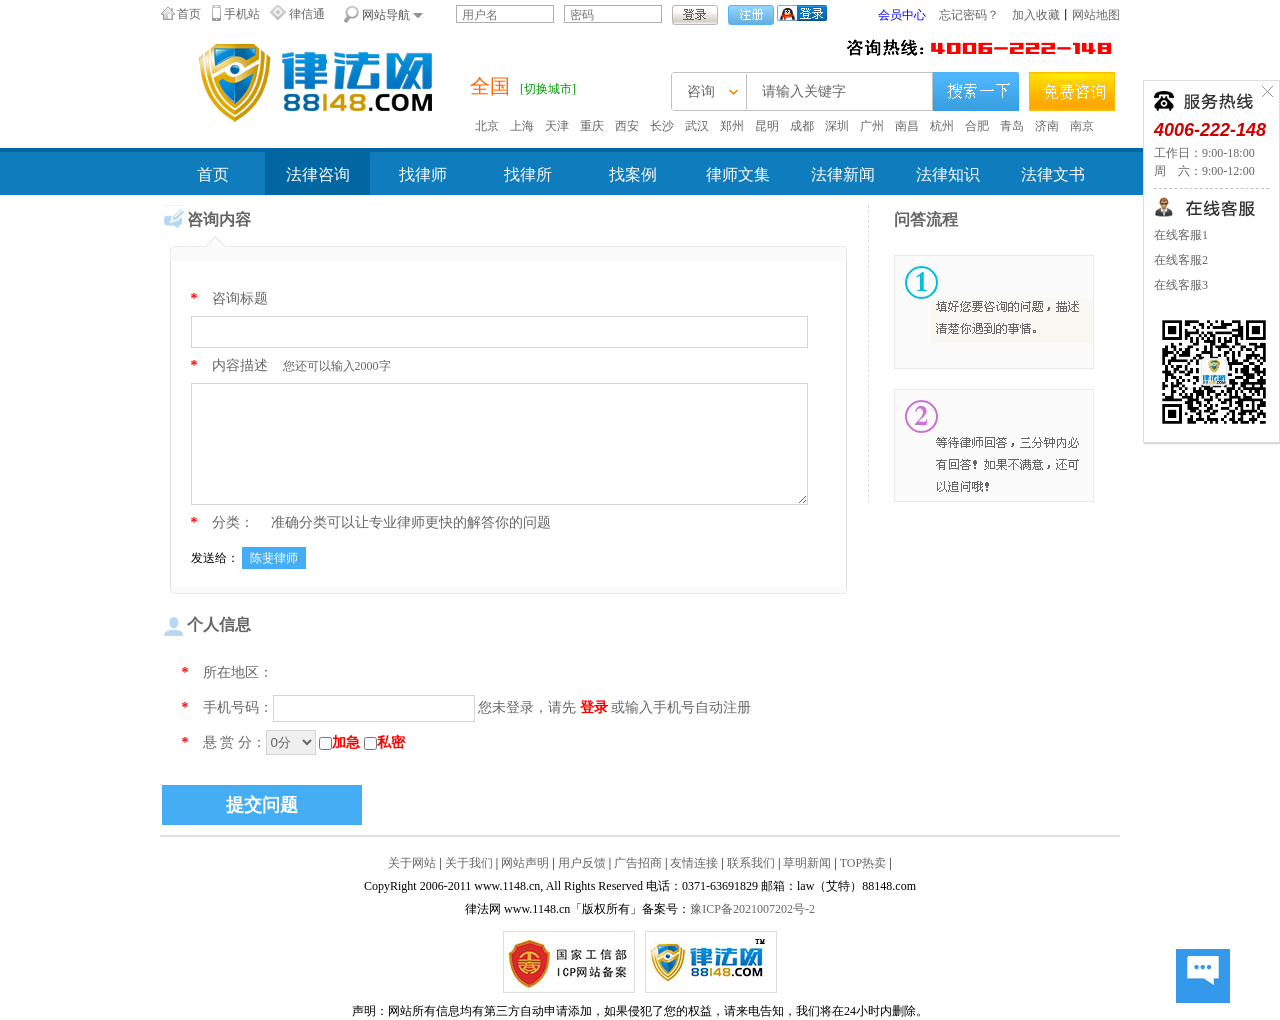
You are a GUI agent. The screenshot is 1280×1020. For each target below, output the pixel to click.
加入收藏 (1036, 15)
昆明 (767, 126)
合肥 (977, 126)
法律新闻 (843, 174)
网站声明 (525, 863)
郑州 (732, 126)
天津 (557, 126)
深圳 (837, 126)
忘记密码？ (969, 15)
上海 (522, 126)
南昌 (907, 126)
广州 (872, 126)
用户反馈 (582, 863)
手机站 (242, 14)
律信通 (307, 14)
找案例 (633, 174)
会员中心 (902, 15)
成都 (802, 126)
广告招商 (638, 863)
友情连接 (694, 863)
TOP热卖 (863, 863)
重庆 (592, 126)
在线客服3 (1181, 285)
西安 (627, 126)
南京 (1082, 126)
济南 (1047, 126)
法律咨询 (318, 174)
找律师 (423, 174)
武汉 (697, 126)
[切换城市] (548, 89)
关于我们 (469, 863)
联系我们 (751, 863)
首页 (189, 14)
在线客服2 (1181, 260)
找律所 (528, 174)
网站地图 (1096, 15)
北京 (487, 126)
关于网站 (412, 863)
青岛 (1012, 126)
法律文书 (1053, 174)
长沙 (662, 126)
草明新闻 (807, 863)
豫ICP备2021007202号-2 (752, 909)
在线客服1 (1181, 235)
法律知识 (948, 174)
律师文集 (738, 174)
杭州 (942, 126)
